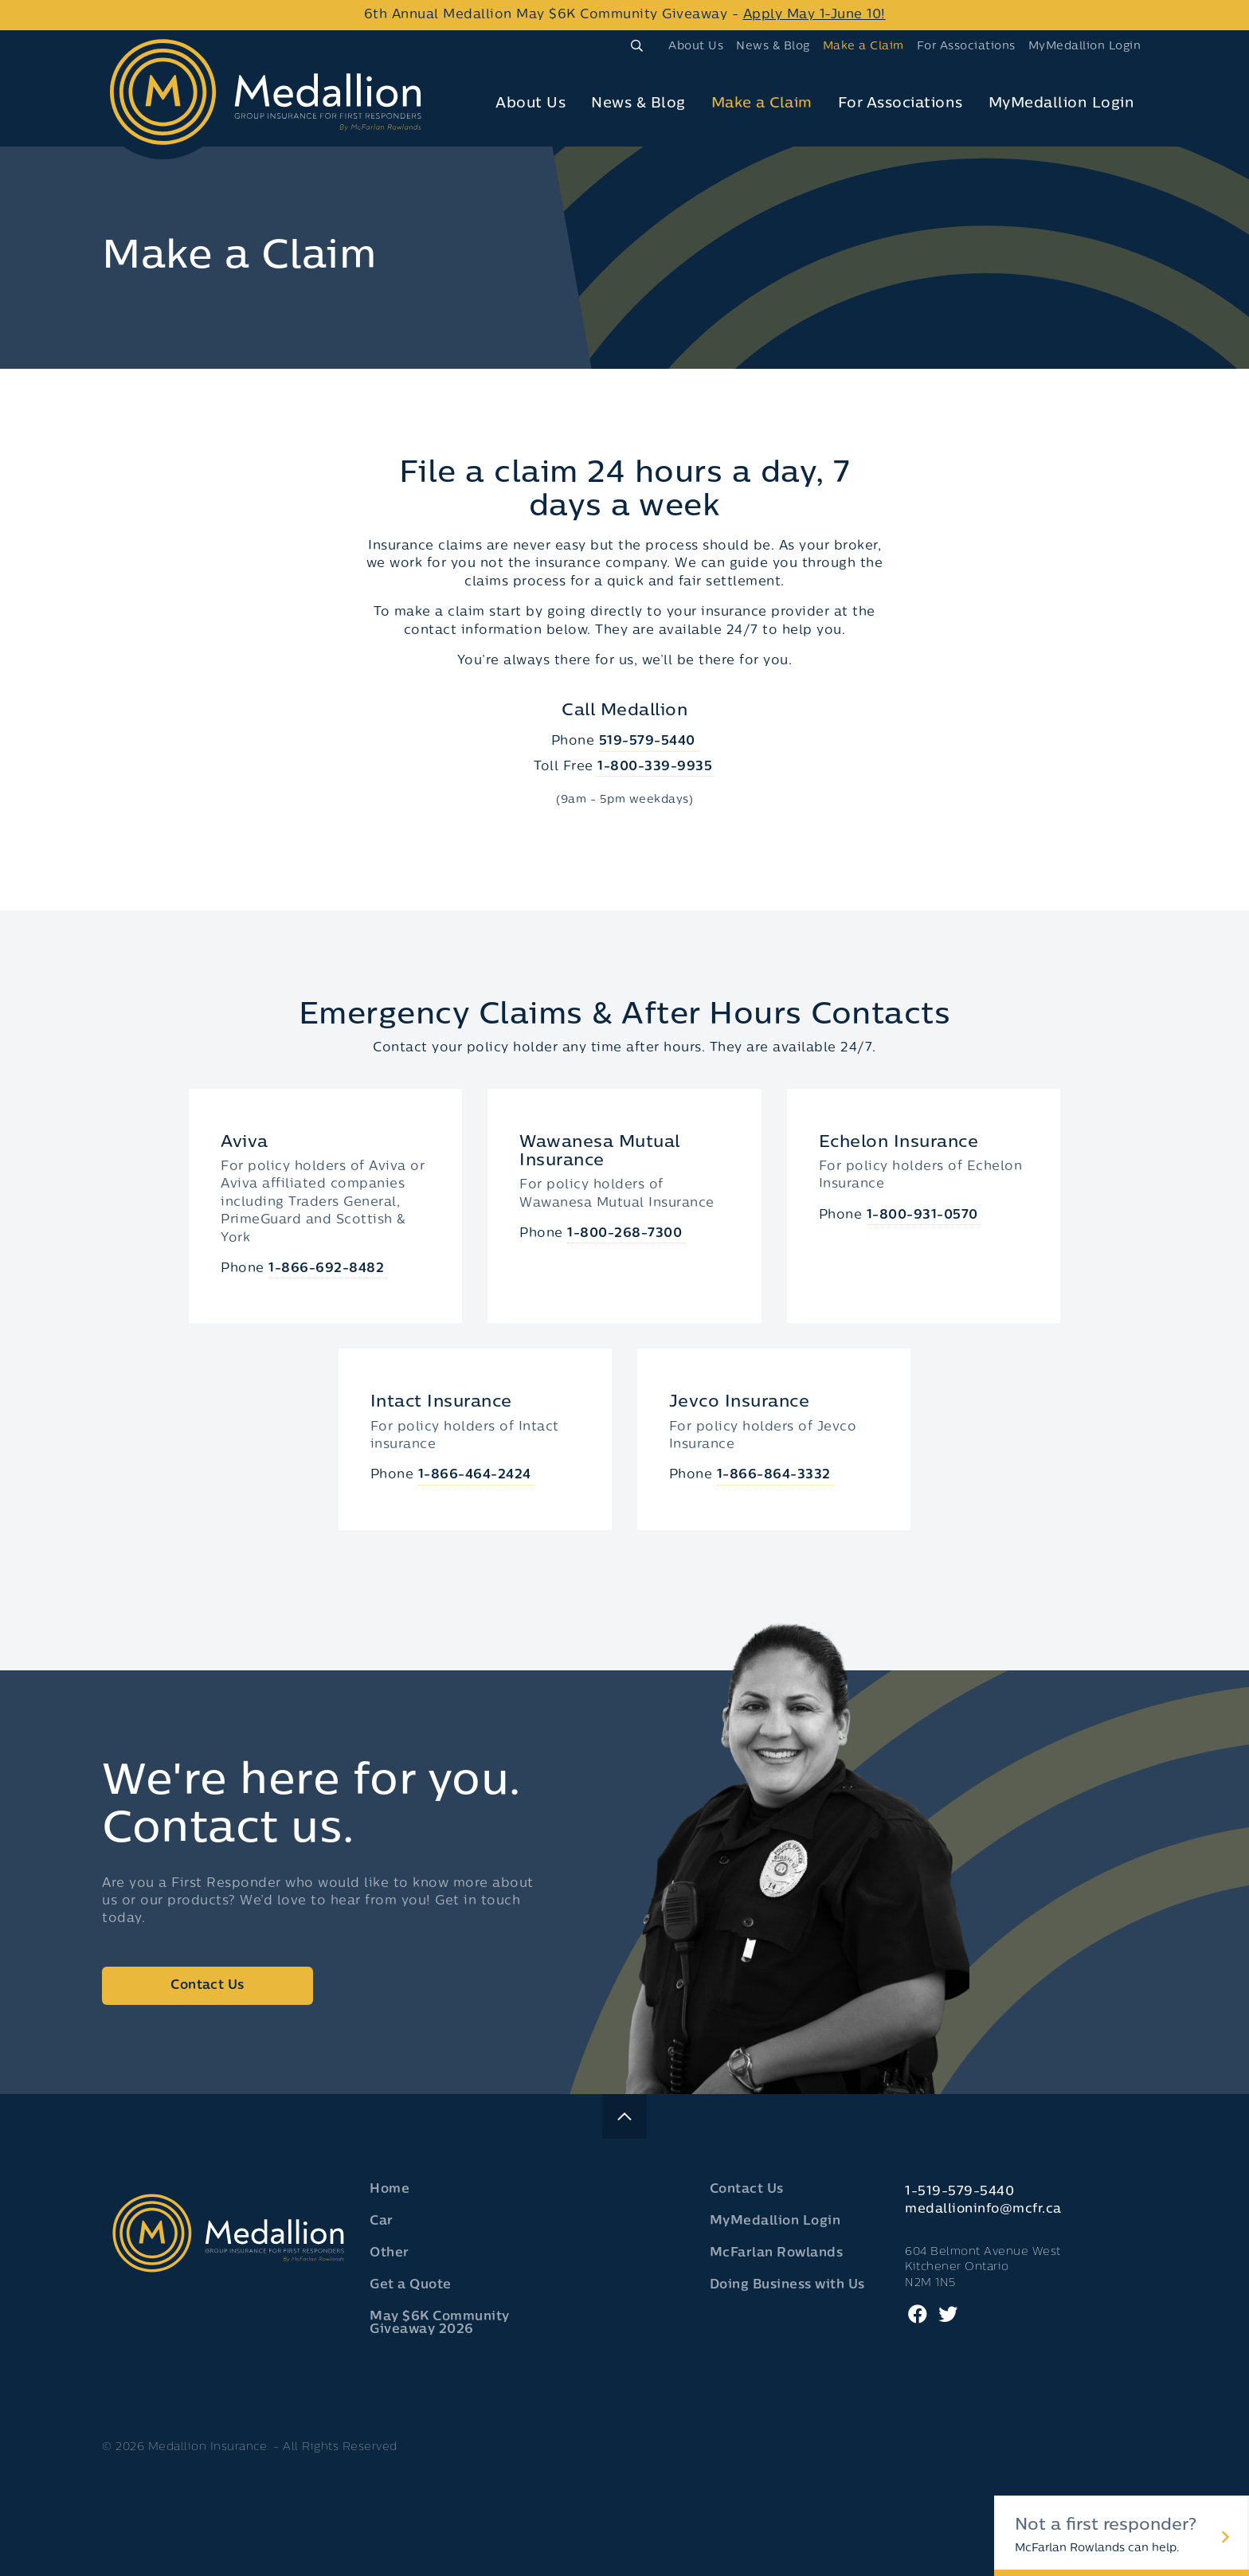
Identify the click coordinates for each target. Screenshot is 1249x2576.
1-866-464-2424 (474, 1475)
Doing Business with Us (787, 2285)
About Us (695, 47)
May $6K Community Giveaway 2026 (440, 2323)
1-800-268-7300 (624, 1233)
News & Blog (773, 47)
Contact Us (207, 1985)
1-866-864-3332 (774, 1475)
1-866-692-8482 (326, 1269)
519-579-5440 (647, 741)
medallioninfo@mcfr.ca (983, 2209)
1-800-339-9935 (654, 767)
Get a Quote (411, 2285)
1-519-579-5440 (959, 2192)
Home (389, 2189)
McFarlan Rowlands (777, 2253)
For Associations (966, 47)
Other (389, 2253)
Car (381, 2221)
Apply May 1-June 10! (814, 15)
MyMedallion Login (1084, 47)
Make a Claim (863, 47)
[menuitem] (696, 46)
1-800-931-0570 (922, 1215)
